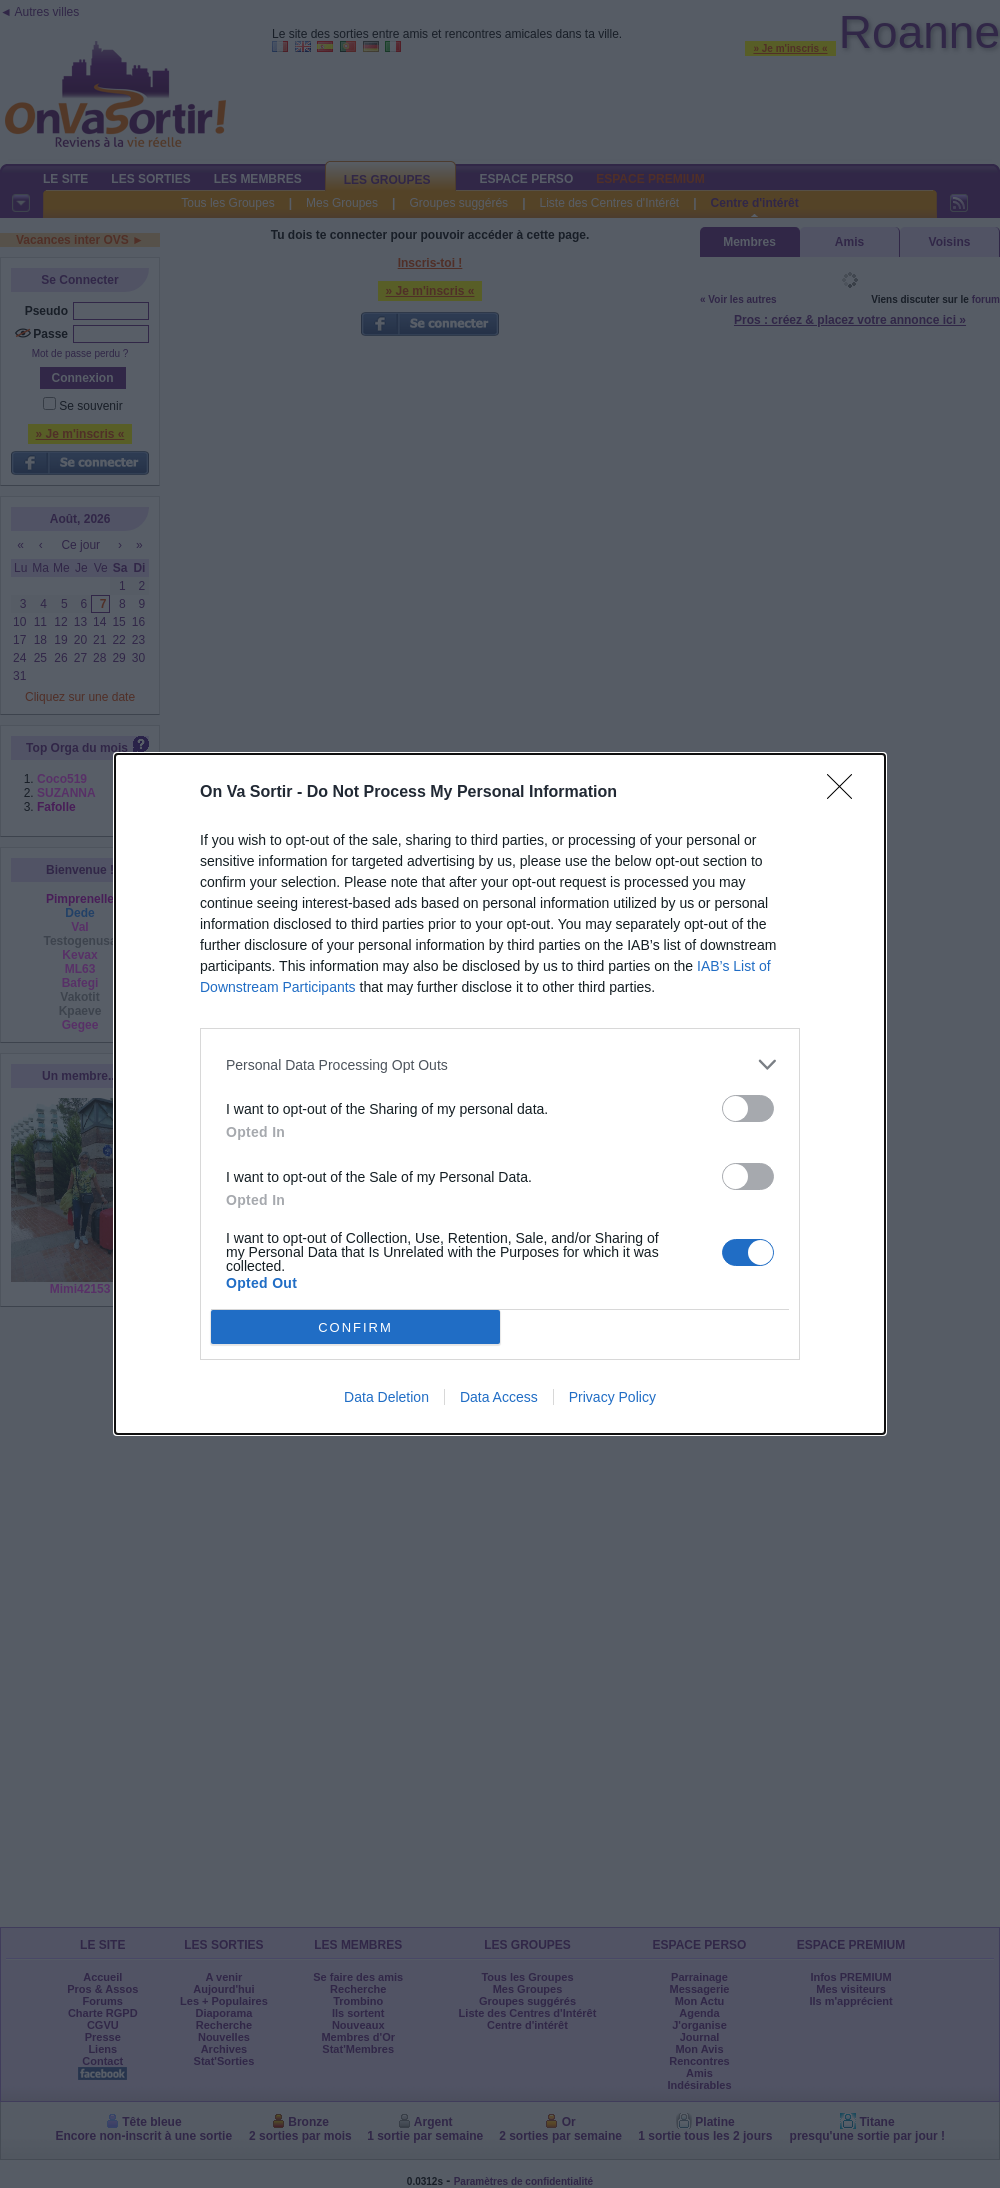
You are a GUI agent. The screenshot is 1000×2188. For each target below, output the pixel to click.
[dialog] (500, 1094)
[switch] (748, 1108)
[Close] (846, 793)
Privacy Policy (612, 1397)
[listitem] (500, 1064)
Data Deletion (386, 1397)
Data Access (499, 1397)
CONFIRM (355, 1327)
